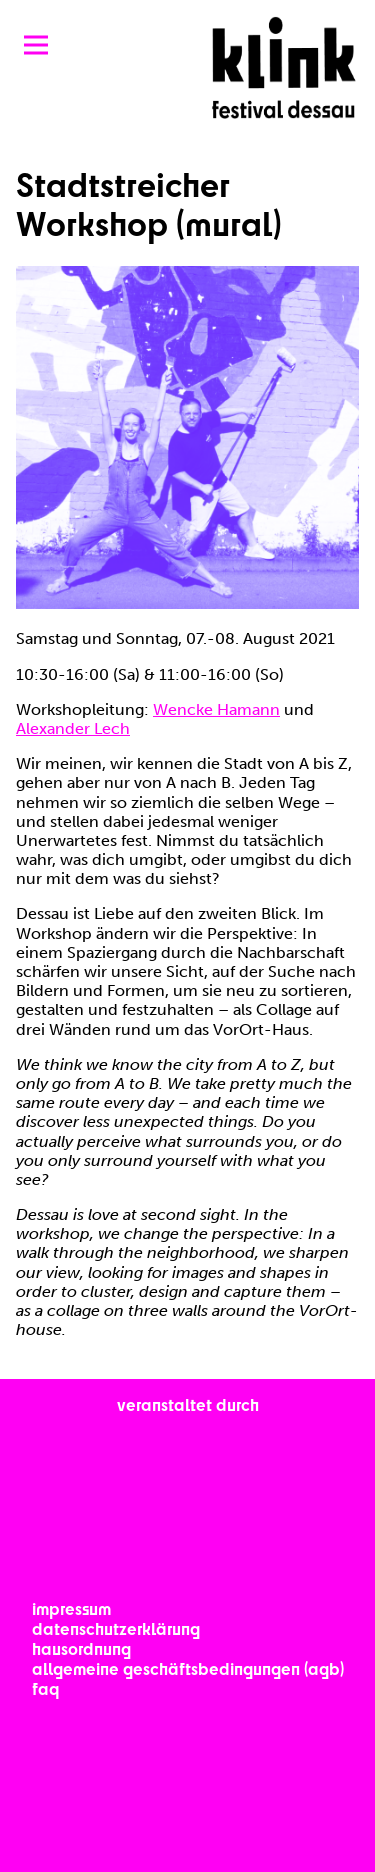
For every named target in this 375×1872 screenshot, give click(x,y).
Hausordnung (81, 1648)
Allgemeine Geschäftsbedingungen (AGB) (188, 1668)
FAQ (46, 1688)
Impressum (71, 1608)
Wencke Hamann (216, 709)
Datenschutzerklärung (116, 1628)
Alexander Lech (73, 728)
